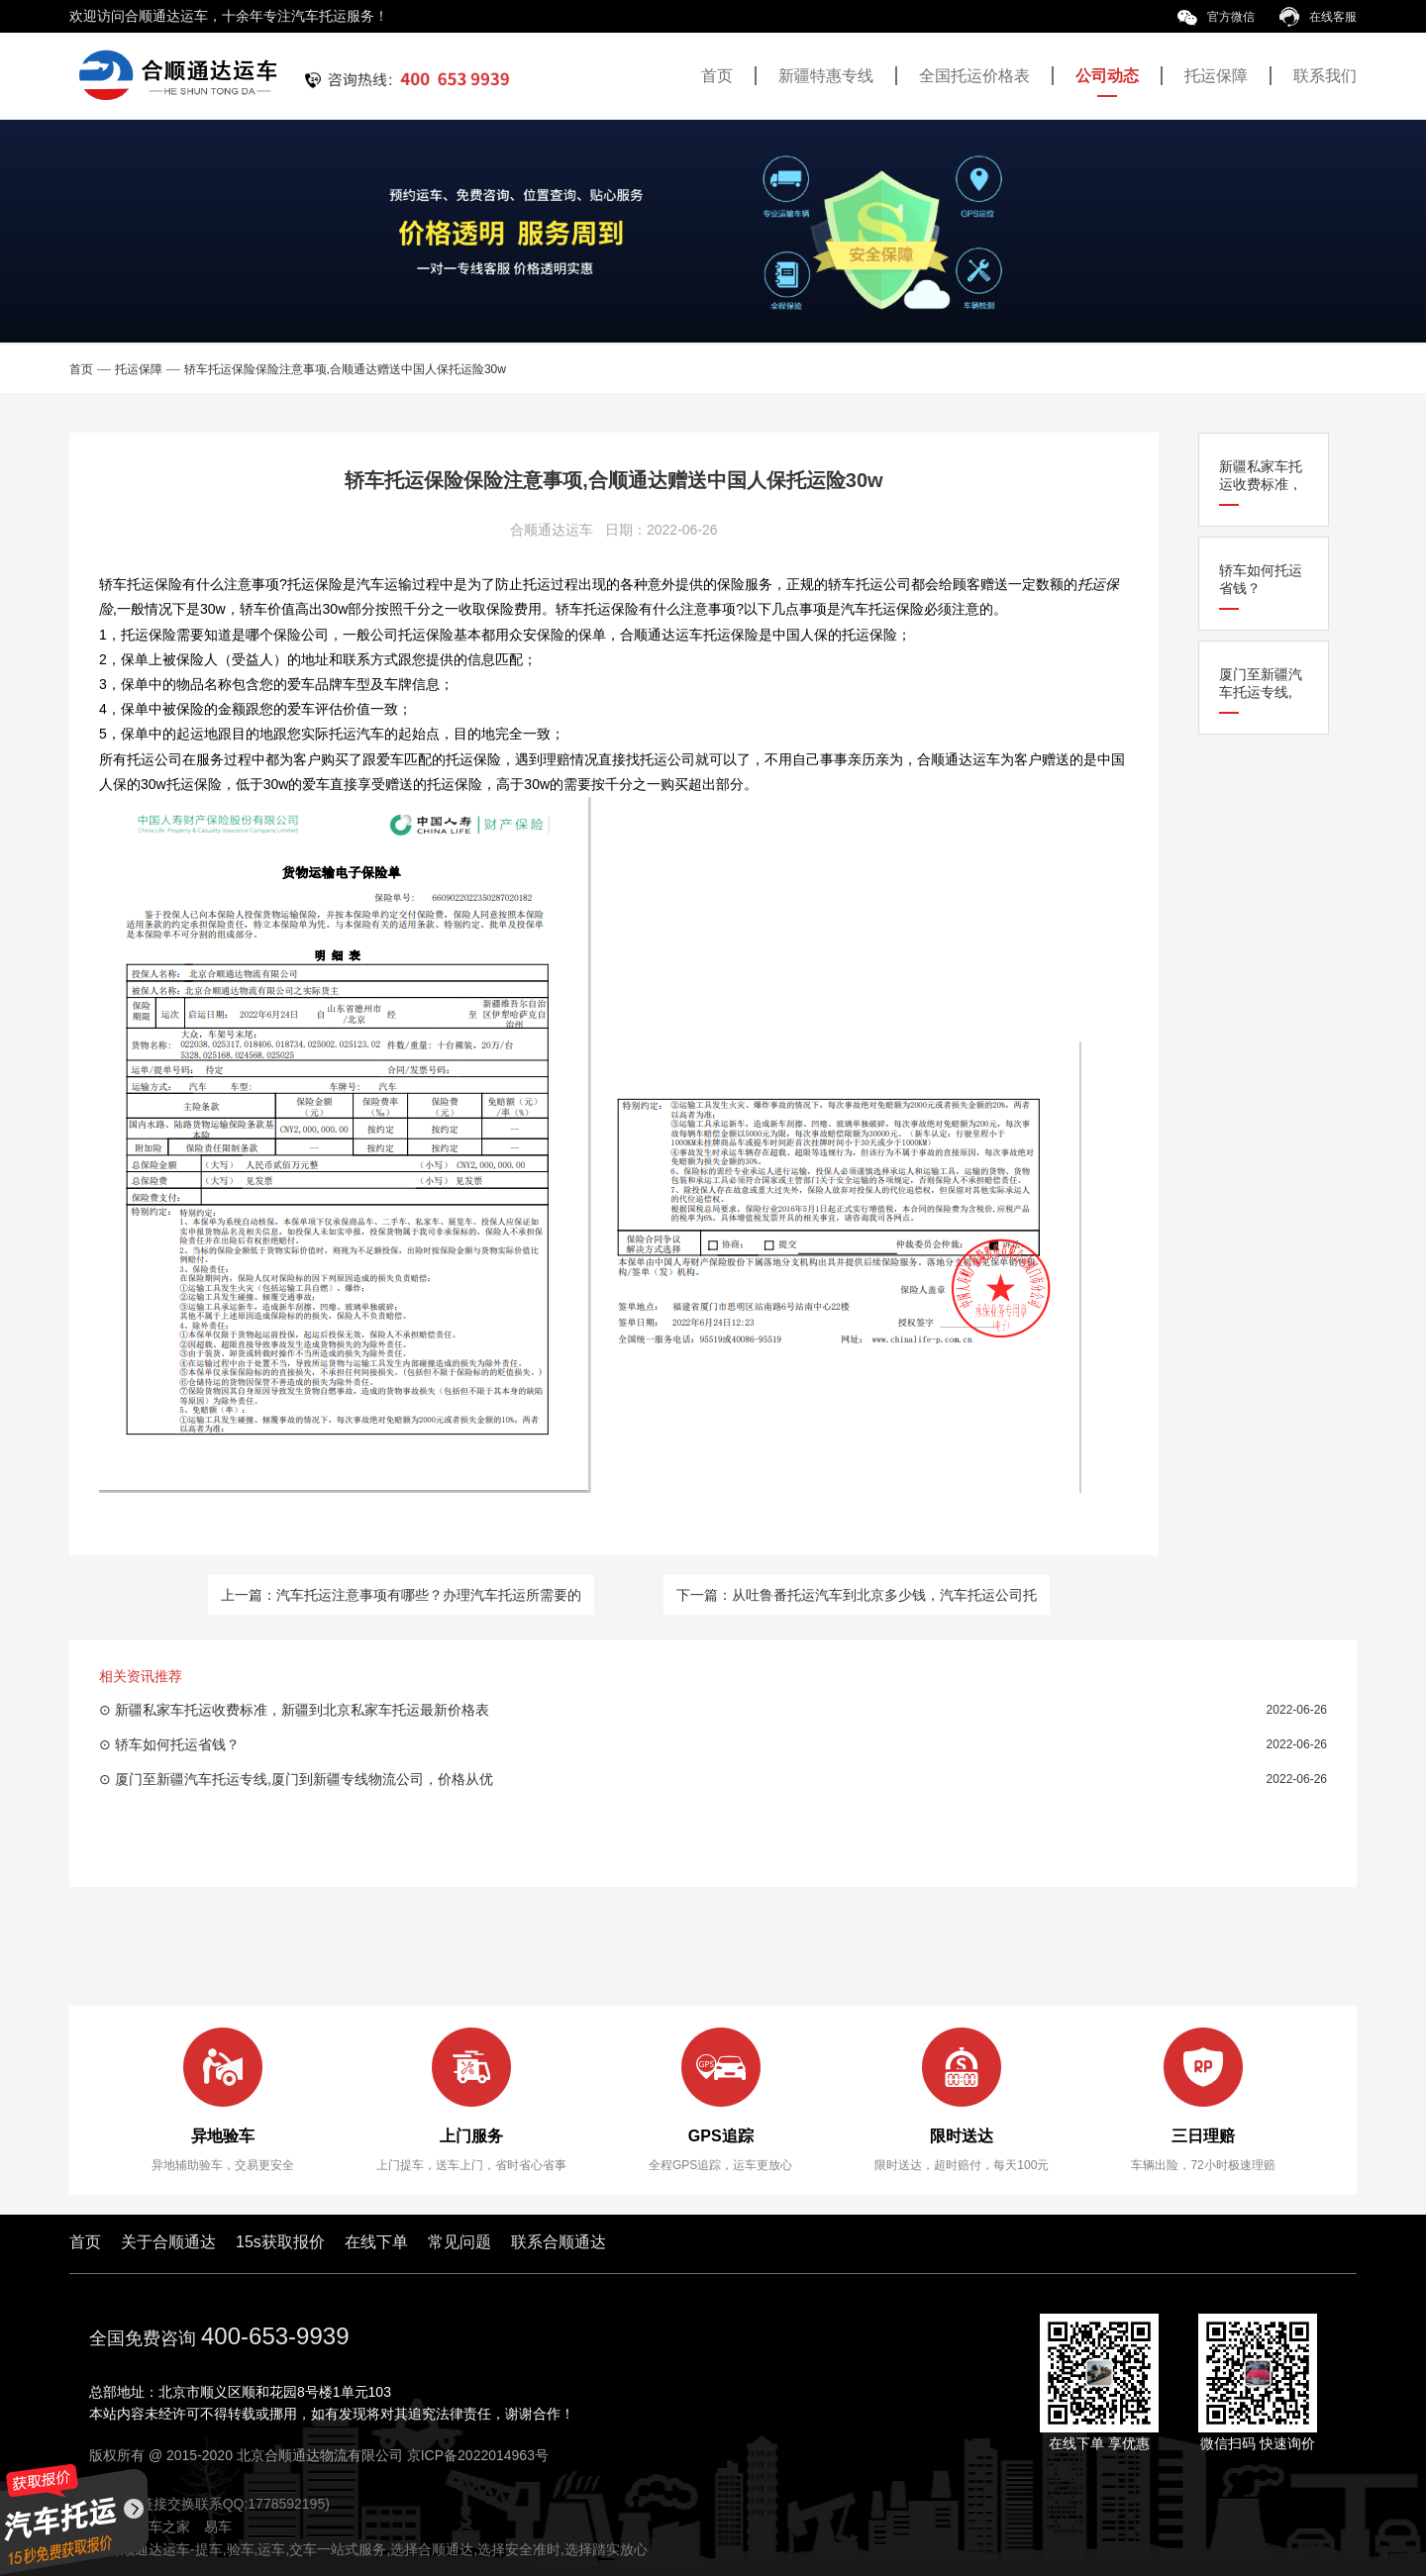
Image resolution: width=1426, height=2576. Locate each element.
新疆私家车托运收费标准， (1260, 475)
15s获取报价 (280, 2241)
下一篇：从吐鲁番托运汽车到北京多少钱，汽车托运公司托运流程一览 (856, 1601)
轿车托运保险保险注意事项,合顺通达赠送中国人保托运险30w (345, 369)
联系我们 (1325, 75)
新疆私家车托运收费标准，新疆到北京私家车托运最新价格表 (302, 1710)
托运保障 (1216, 75)
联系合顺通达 (558, 2241)
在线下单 (376, 2241)
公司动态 (1107, 75)
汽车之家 (162, 2526)
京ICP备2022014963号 (478, 2455)
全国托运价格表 (974, 75)
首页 (717, 75)
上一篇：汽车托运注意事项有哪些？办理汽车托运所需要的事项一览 (401, 1601)
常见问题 (459, 2241)
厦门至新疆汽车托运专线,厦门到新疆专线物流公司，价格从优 (304, 1779)
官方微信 (1216, 17)
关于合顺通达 (168, 2241)
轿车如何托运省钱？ (1260, 579)
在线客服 (1318, 17)
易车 (218, 2526)
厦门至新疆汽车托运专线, (1260, 683)
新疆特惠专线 (825, 75)
